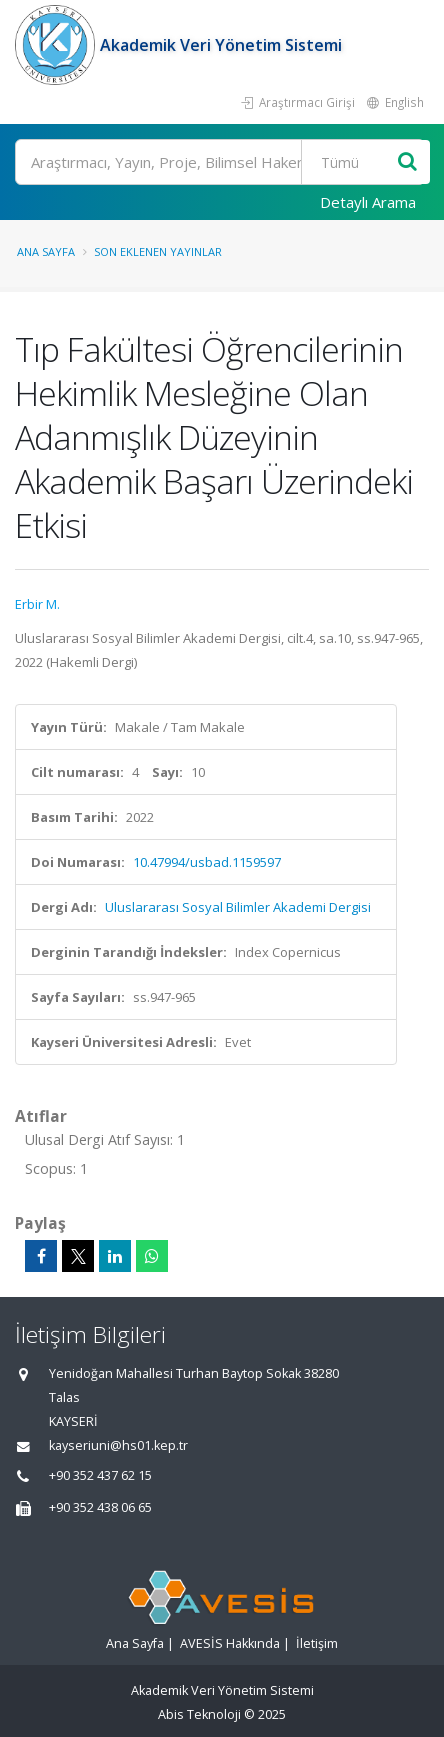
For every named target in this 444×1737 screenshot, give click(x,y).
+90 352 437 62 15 (100, 1475)
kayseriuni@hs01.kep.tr (118, 1445)
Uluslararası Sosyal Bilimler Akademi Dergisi (238, 907)
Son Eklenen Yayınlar (158, 251)
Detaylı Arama (368, 202)
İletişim (317, 1643)
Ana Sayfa (46, 251)
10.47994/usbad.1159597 (207, 862)
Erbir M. (37, 604)
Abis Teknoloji (199, 1714)
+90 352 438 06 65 (100, 1507)
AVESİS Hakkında (230, 1643)
